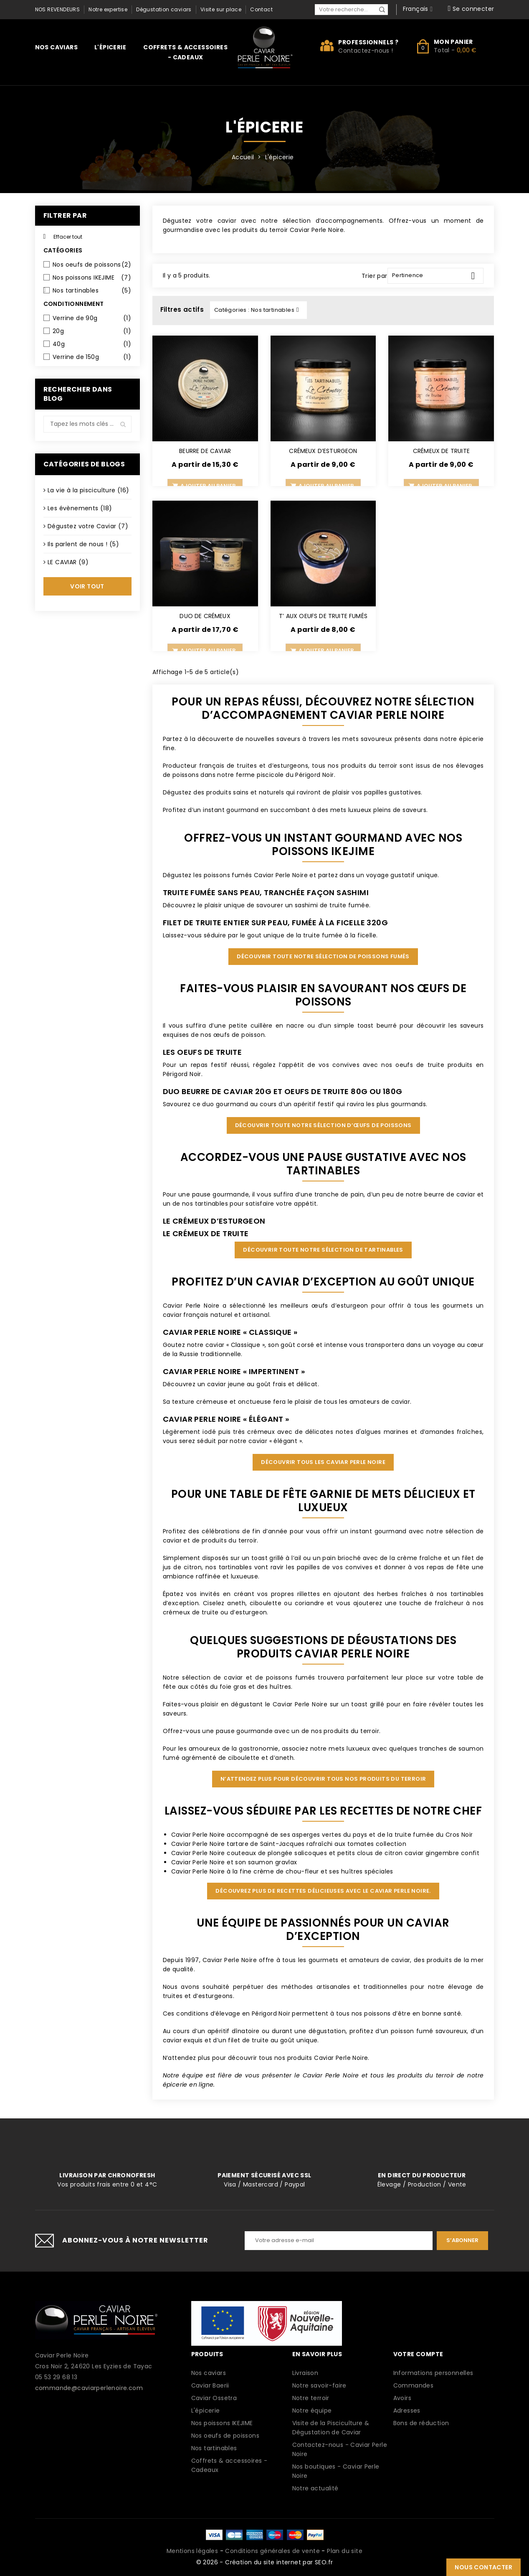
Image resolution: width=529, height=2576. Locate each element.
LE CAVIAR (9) (68, 562)
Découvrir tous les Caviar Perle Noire (323, 1462)
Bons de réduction (421, 2423)
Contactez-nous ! (365, 50)
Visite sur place (220, 9)
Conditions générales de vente (272, 2551)
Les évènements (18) (80, 508)
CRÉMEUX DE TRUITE (441, 451)
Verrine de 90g (92, 318)
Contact (261, 9)
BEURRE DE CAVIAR (205, 451)
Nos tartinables (92, 290)
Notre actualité (315, 2488)
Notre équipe (312, 2410)
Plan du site (344, 2551)
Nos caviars (56, 47)
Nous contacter (483, 2567)
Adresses (406, 2410)
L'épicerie (110, 47)
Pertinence (436, 275)
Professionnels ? (368, 42)
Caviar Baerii (210, 2385)
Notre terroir (310, 2398)
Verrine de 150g (92, 356)
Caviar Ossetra (214, 2398)
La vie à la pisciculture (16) (88, 490)
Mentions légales (192, 2551)
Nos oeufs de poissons (92, 264)
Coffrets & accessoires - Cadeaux (185, 52)
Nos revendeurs (57, 9)
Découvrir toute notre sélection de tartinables (323, 1250)
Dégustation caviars (164, 9)
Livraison (305, 2373)
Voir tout (87, 586)
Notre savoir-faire (319, 2385)
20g (92, 331)
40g (92, 344)
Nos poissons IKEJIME (92, 277)
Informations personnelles (433, 2373)
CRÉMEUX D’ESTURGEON (323, 451)
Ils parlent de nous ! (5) (83, 544)
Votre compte (418, 2354)
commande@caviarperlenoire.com (89, 2388)
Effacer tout (62, 236)
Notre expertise (108, 9)
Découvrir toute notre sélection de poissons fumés (323, 956)
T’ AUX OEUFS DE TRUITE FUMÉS (323, 616)
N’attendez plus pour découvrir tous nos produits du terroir (323, 1779)
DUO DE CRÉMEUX (205, 616)
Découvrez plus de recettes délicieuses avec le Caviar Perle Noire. (322, 1891)
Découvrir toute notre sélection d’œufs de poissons (323, 1125)
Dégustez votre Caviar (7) (88, 526)
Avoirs (402, 2398)
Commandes (413, 2385)
